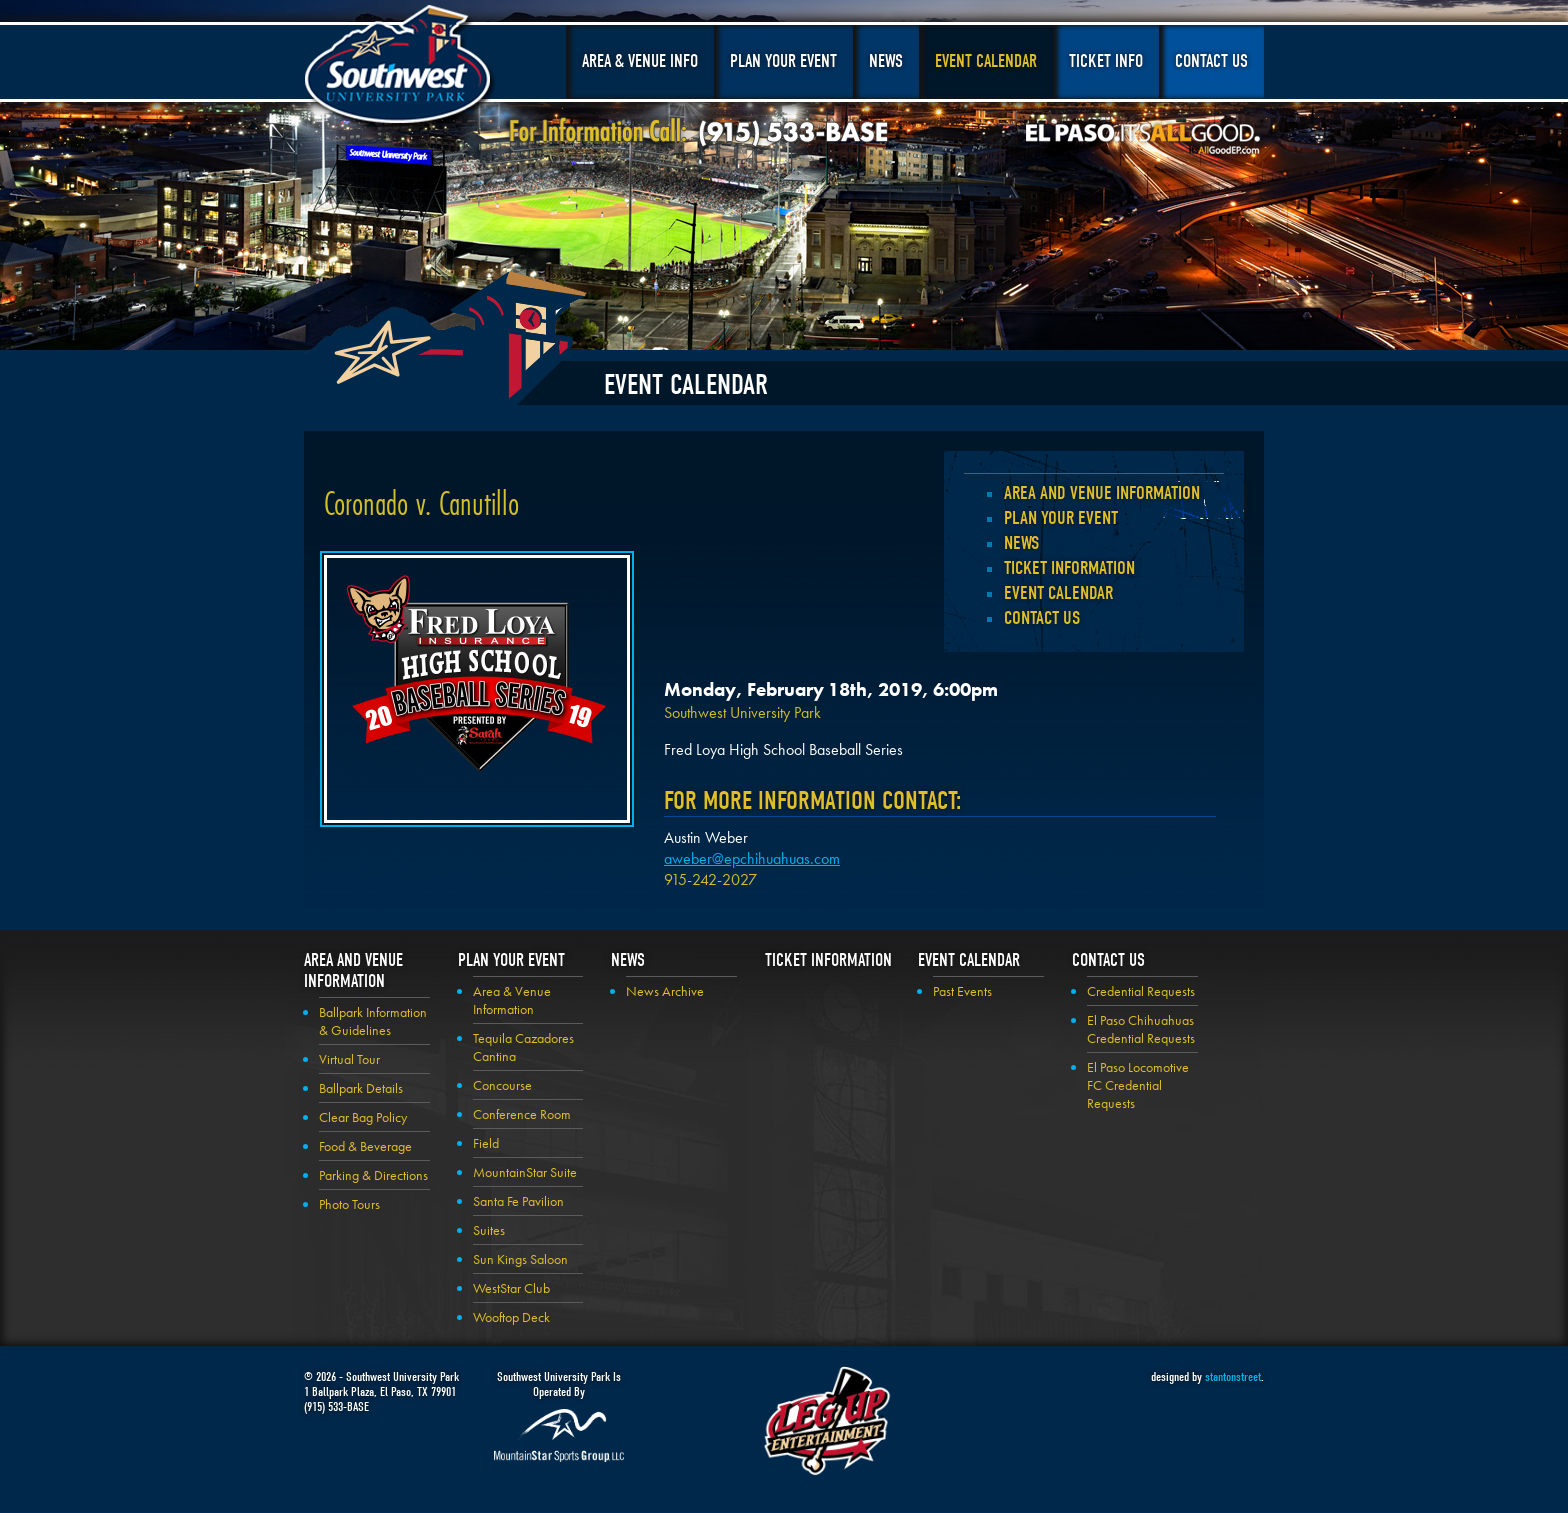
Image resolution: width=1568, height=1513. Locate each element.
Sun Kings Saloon (520, 1259)
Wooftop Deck (511, 1317)
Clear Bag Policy (363, 1117)
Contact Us (1211, 61)
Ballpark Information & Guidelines (373, 1021)
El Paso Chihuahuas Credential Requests (1141, 1029)
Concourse (502, 1085)
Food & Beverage (365, 1146)
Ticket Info (1106, 61)
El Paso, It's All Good (1143, 139)
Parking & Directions (373, 1175)
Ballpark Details (361, 1088)
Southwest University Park (400, 68)
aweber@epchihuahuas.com (752, 858)
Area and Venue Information (1102, 493)
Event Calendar (986, 61)
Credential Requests (1141, 991)
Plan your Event (1061, 518)
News (886, 61)
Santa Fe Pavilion (518, 1201)
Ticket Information (1069, 568)
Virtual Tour (349, 1059)
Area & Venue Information (512, 1000)
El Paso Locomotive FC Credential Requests (1138, 1085)
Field (486, 1143)
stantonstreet (1233, 1376)
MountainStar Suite (525, 1172)
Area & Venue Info (640, 61)
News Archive (665, 991)
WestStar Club (511, 1288)
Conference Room (522, 1114)
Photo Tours (349, 1204)
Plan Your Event (783, 61)
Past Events (962, 991)
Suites (489, 1230)
